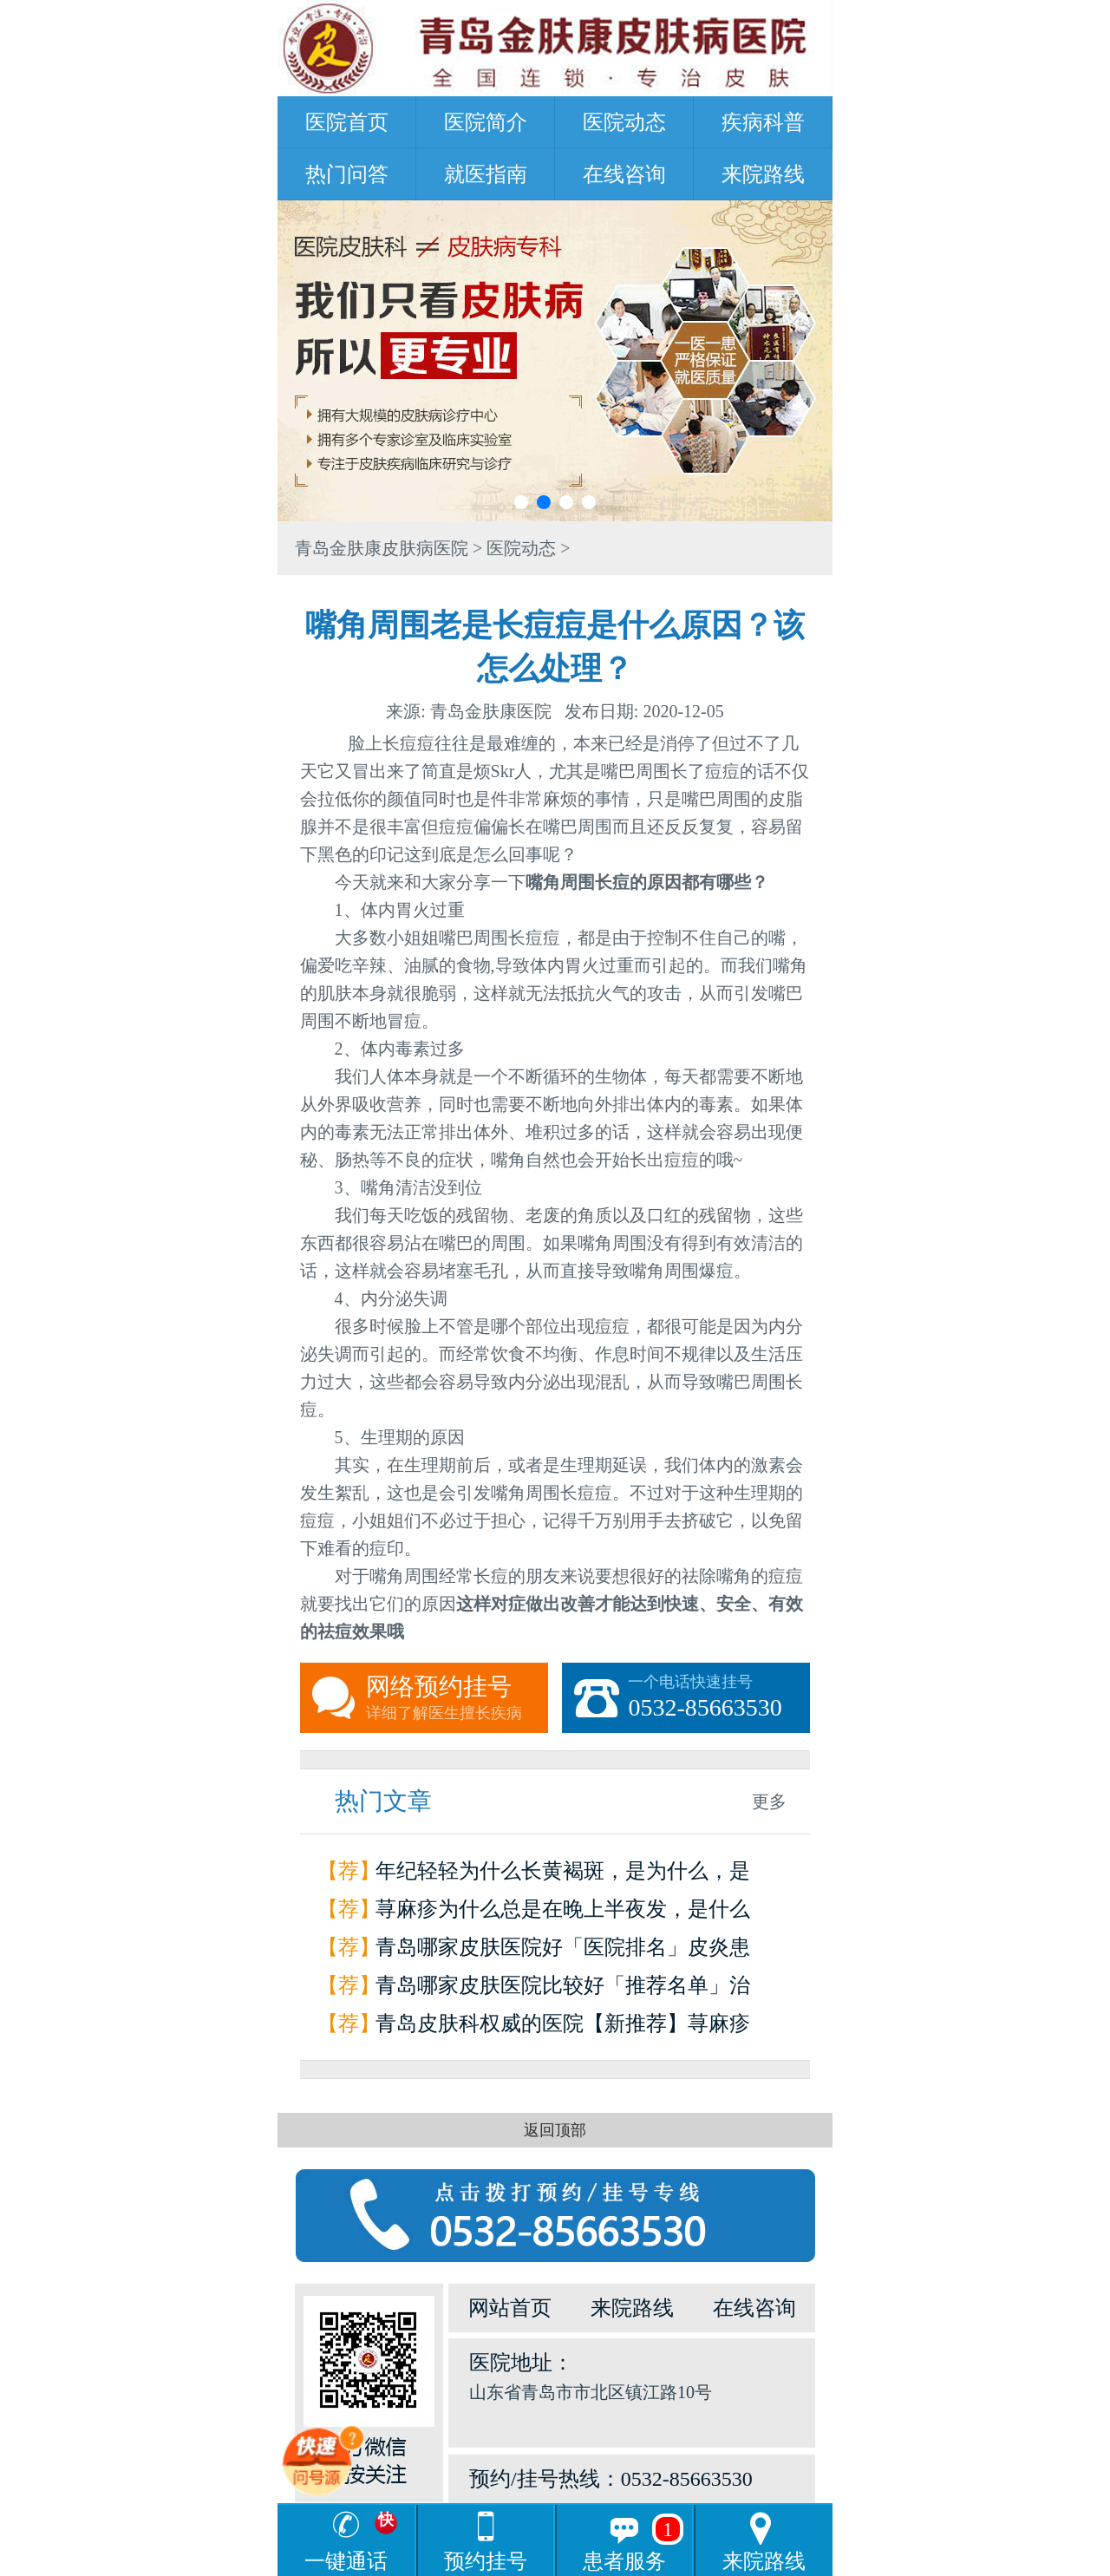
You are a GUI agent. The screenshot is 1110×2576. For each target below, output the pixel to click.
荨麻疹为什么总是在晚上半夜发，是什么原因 (562, 1913)
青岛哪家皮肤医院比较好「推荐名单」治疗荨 (562, 1989)
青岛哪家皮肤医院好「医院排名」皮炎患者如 (562, 1951)
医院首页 (346, 122)
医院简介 (485, 122)
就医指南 (485, 174)
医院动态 (624, 122)
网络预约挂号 (457, 1698)
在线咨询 (624, 174)
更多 (769, 1801)
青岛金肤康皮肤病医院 (381, 548)
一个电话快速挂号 (719, 1698)
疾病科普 (763, 122)
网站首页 (510, 2308)
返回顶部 (555, 2130)
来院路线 (763, 174)
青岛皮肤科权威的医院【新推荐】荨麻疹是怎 (562, 2027)
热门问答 (346, 174)
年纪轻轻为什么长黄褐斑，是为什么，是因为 (562, 1875)
